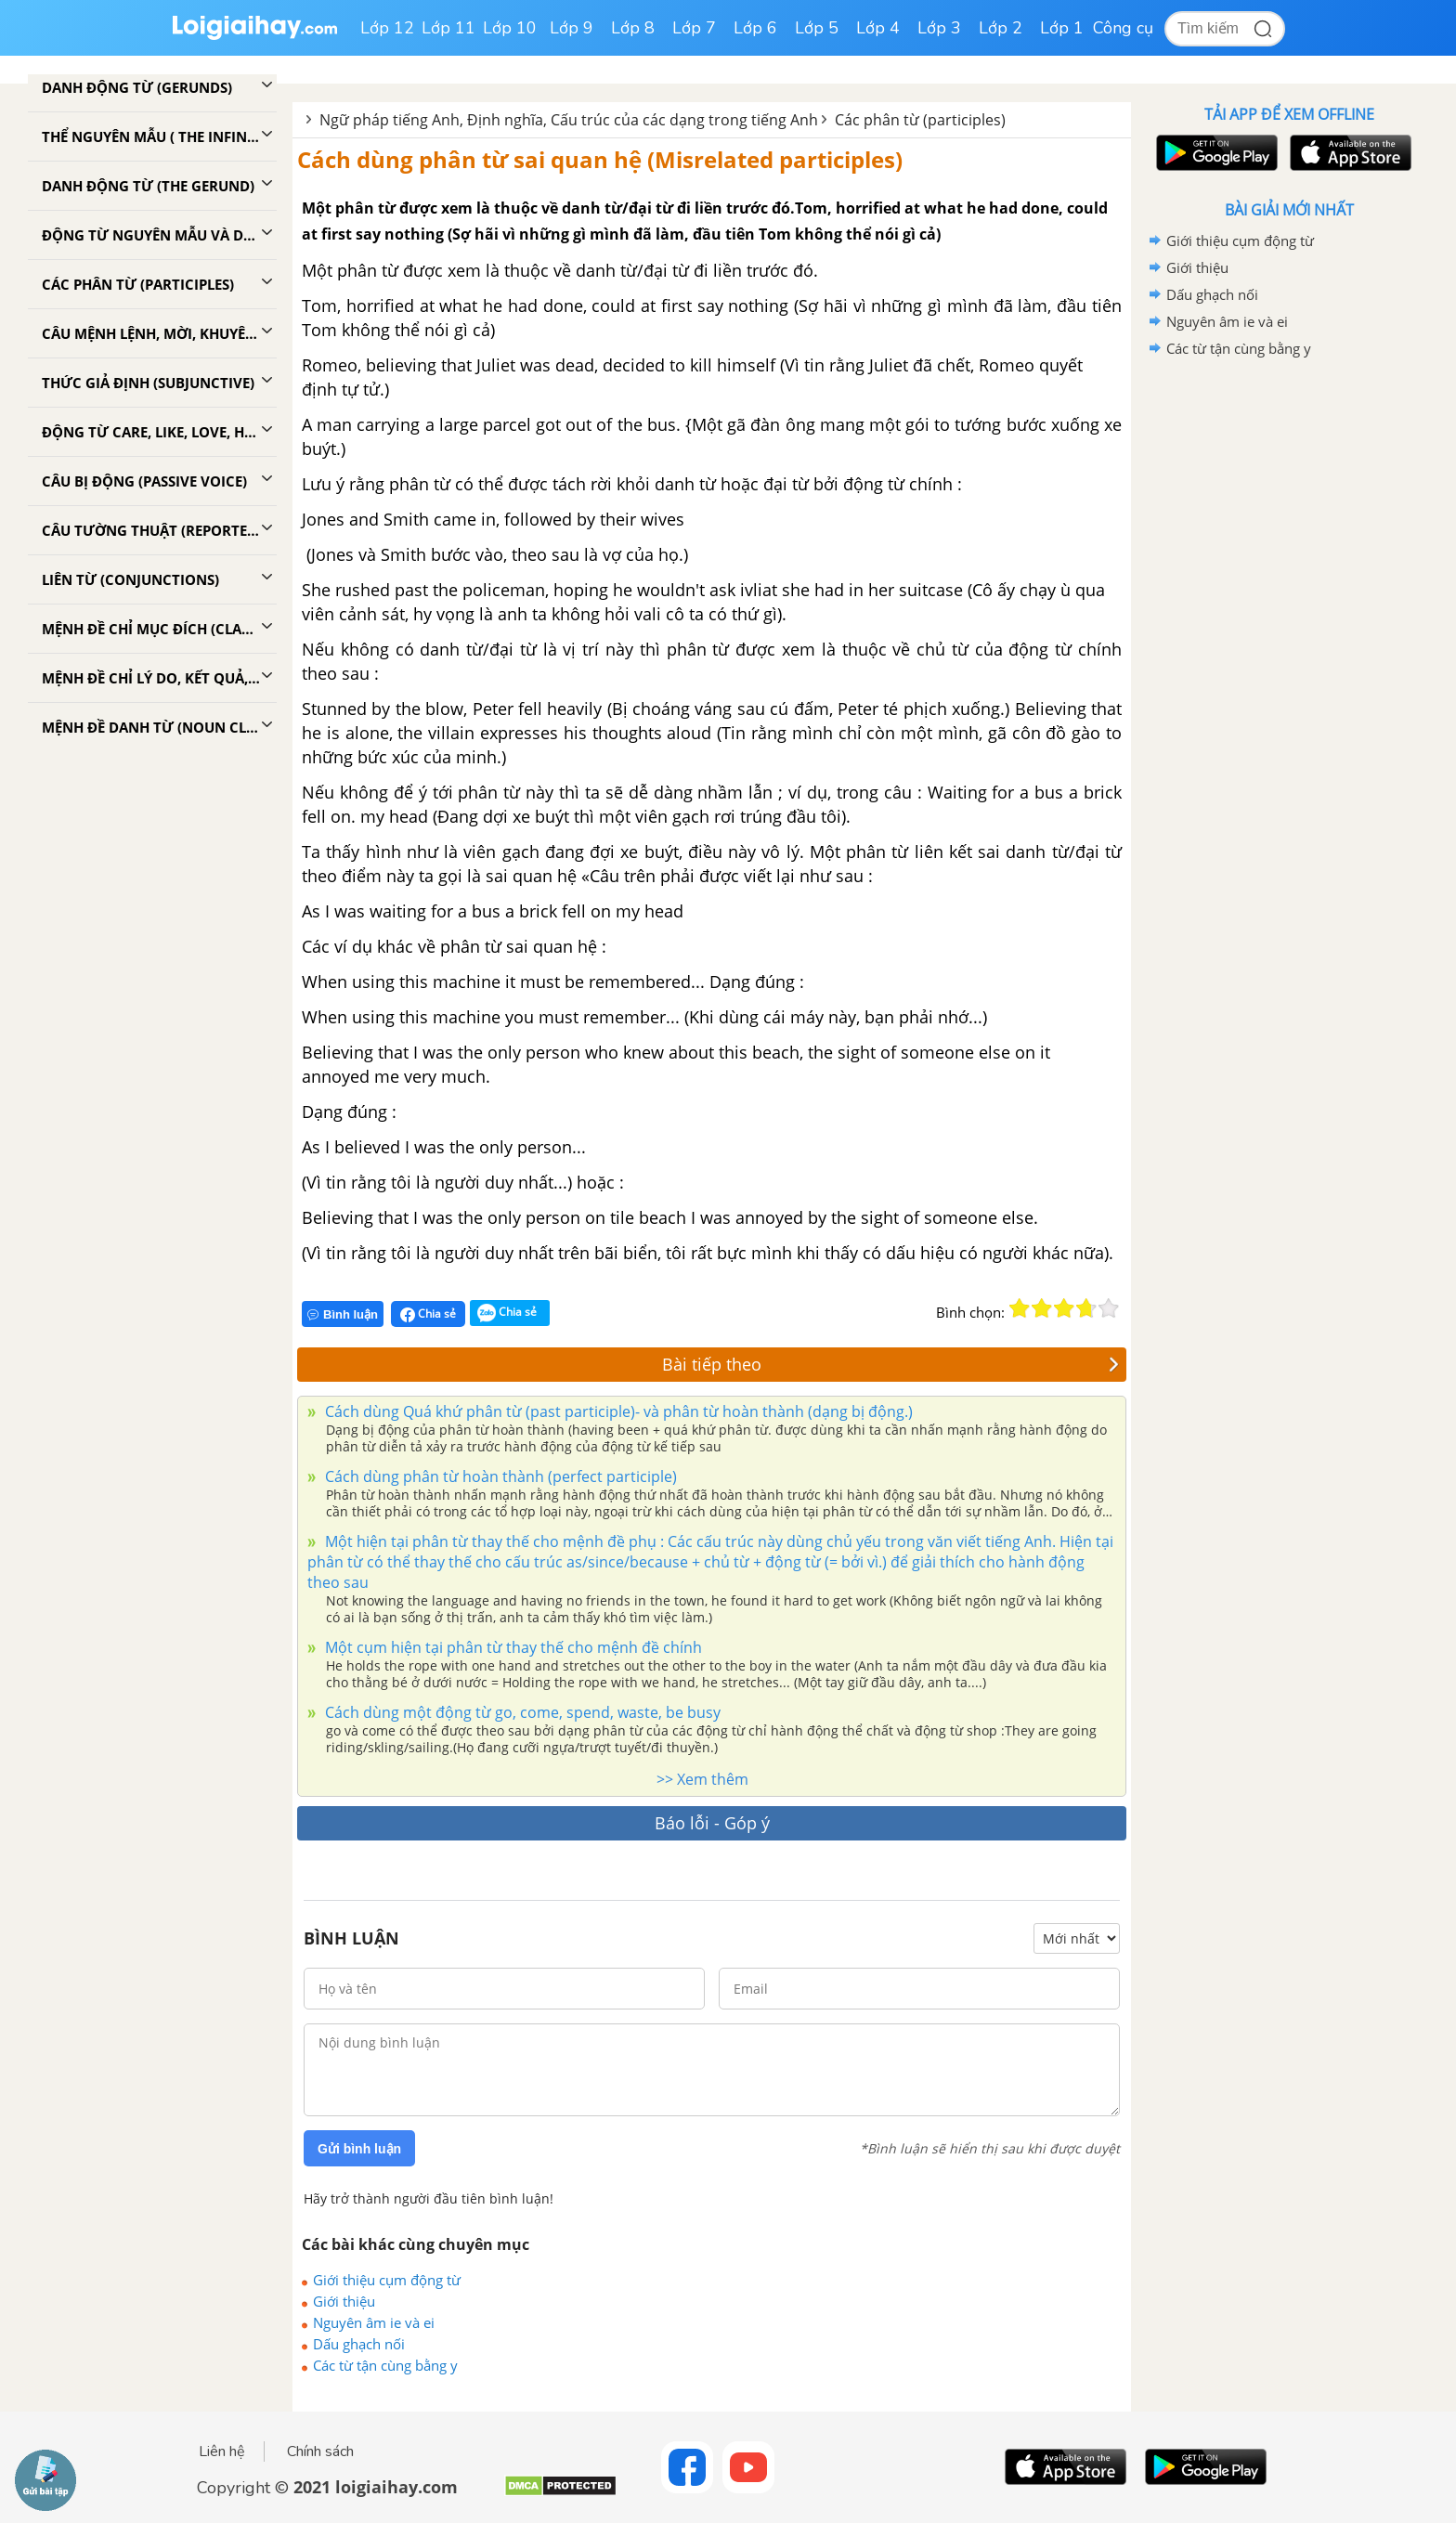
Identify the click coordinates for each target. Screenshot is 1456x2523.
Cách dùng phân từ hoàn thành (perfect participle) (499, 1476)
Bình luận (342, 1314)
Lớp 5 (816, 28)
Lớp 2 (1000, 28)
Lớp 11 (448, 28)
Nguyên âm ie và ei (374, 2322)
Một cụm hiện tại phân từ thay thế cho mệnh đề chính (511, 1647)
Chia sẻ (428, 1314)
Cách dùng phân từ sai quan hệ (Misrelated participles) (600, 159)
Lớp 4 (878, 28)
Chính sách (320, 2451)
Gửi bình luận (359, 2148)
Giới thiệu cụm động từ (387, 2279)
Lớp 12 (387, 28)
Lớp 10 (510, 28)
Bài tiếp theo (890, 1364)
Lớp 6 (755, 28)
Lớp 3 (939, 28)
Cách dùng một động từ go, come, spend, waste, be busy (521, 1712)
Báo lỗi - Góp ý (712, 1823)
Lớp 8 (633, 28)
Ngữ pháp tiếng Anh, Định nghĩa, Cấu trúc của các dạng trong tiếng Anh (568, 120)
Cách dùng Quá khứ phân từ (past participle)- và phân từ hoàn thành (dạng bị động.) (617, 1411)
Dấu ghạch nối (359, 2343)
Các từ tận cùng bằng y (385, 2365)
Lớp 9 (571, 28)
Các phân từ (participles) (920, 120)
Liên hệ (222, 2451)
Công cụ (1123, 28)
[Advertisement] (1289, 657)
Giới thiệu (344, 2301)
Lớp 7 (694, 28)
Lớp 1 (1062, 28)
